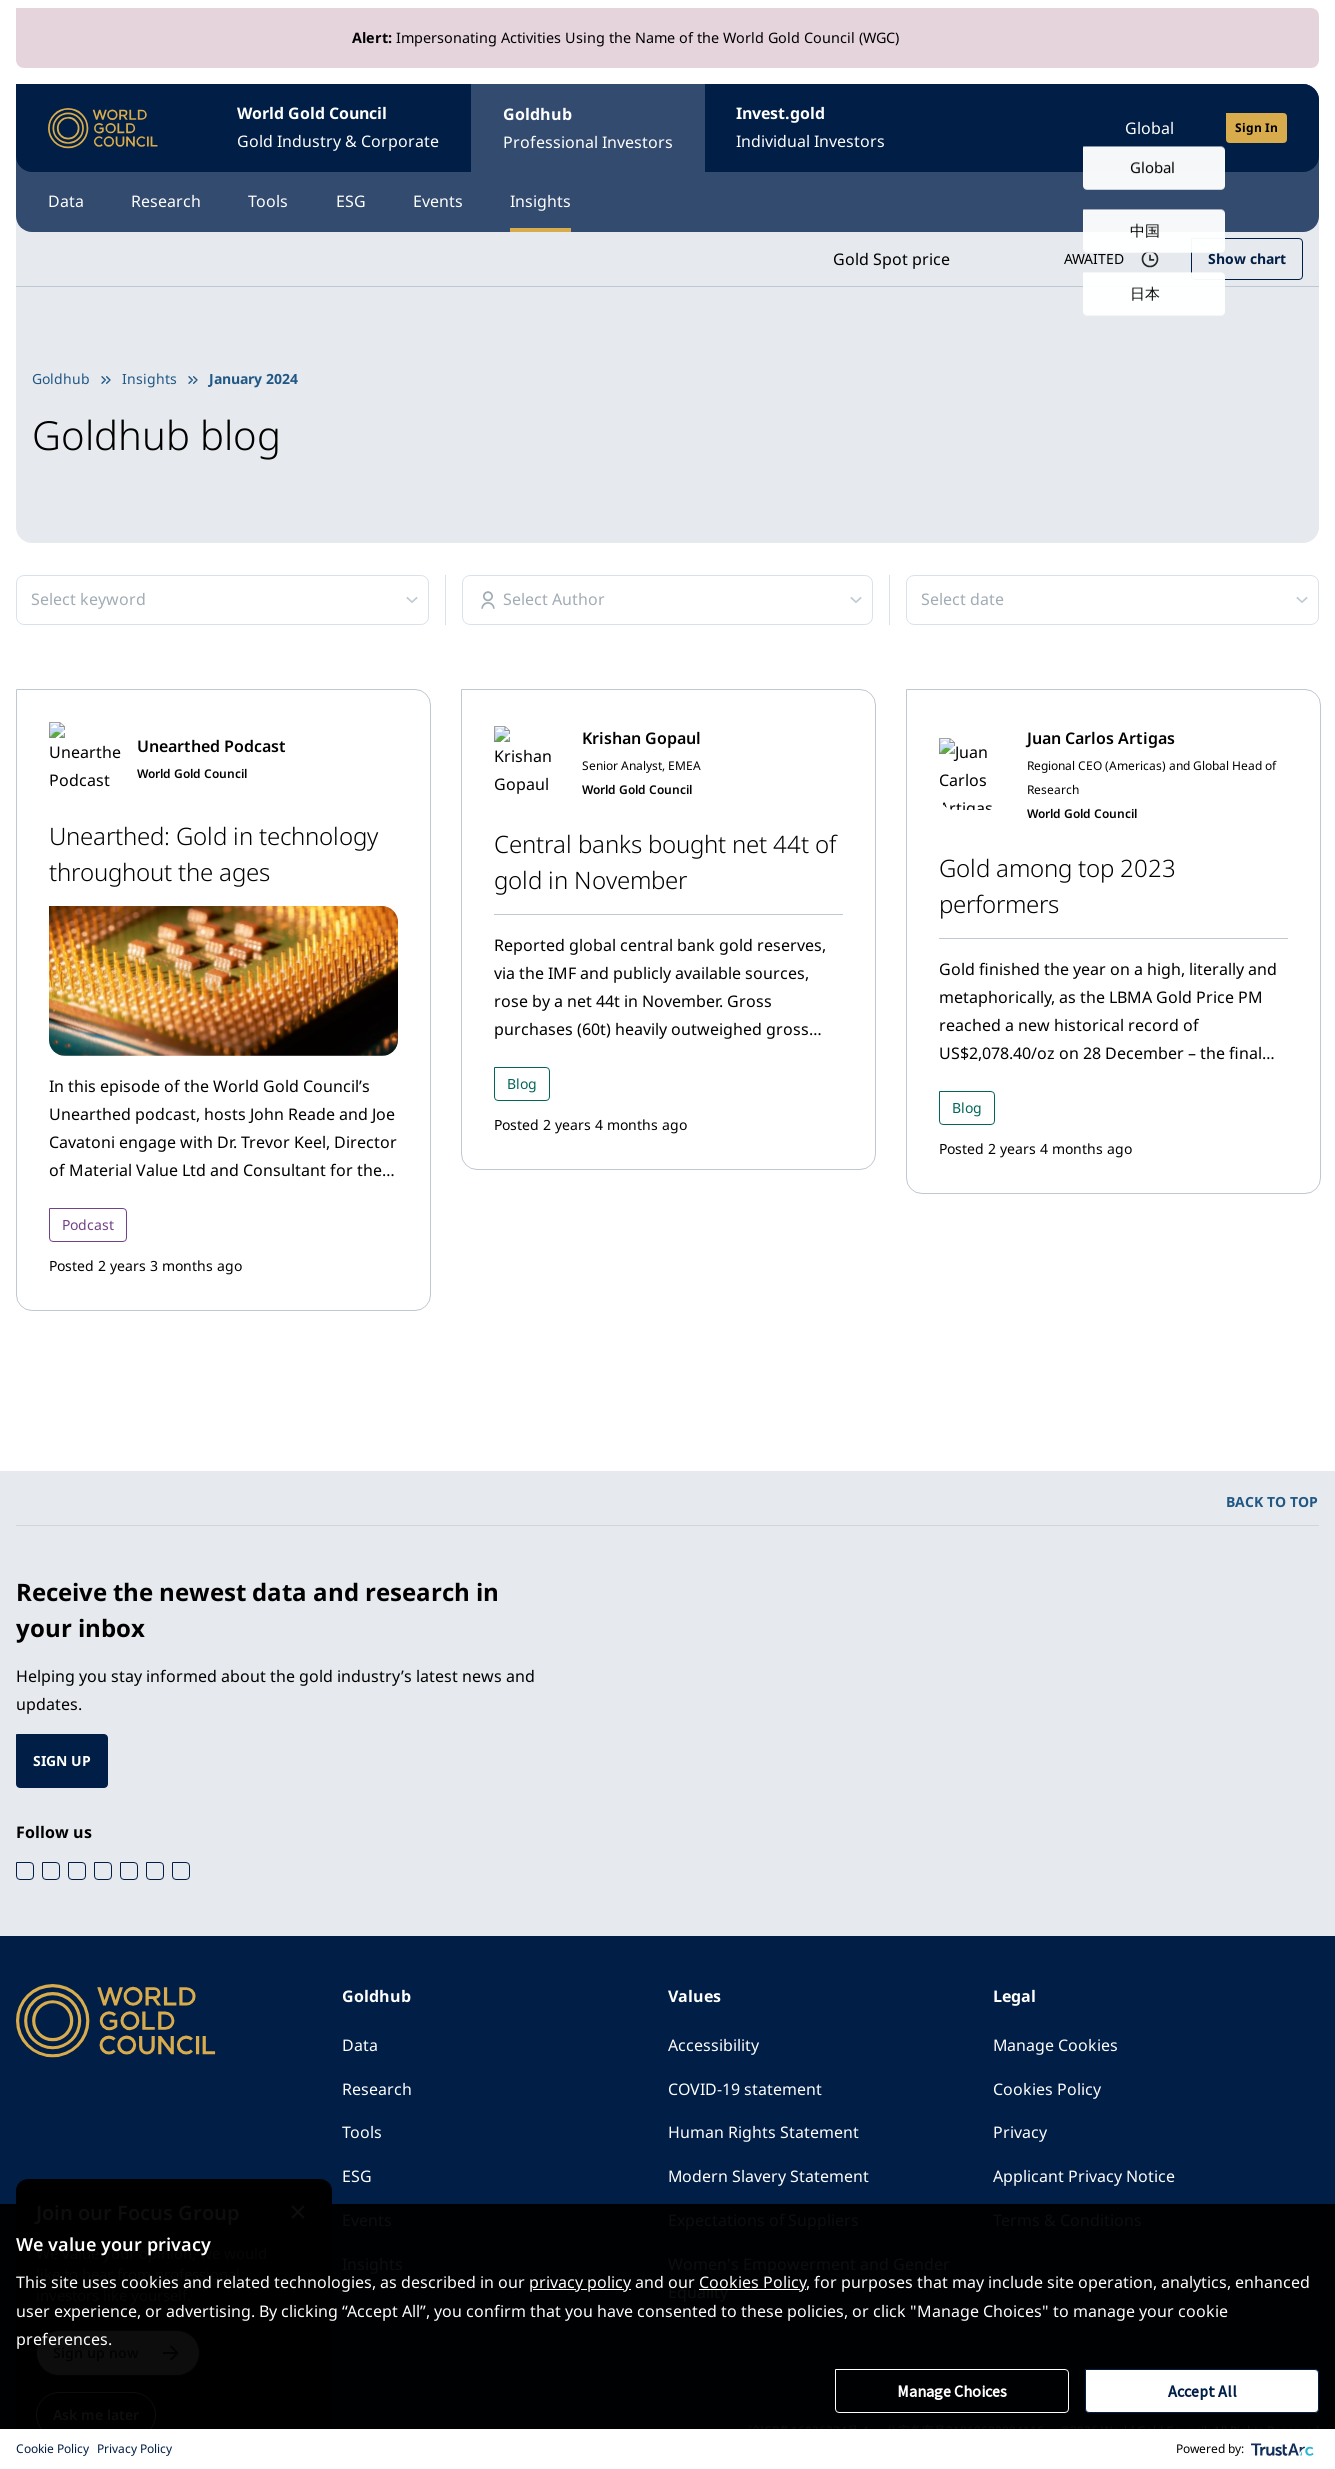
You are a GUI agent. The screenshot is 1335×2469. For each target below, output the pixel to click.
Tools (270, 202)
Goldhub (589, 129)
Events (441, 202)
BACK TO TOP (1272, 1501)
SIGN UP (62, 1760)
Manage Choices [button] (952, 2391)
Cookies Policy (1047, 2090)
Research (167, 202)
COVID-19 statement (745, 2090)
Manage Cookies (1056, 2046)
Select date (962, 600)
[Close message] (316, 2197)
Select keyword (88, 600)
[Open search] (1051, 128)
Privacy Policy (134, 2448)
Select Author (554, 600)
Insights (544, 202)
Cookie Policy (52, 2448)
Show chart (1247, 258)
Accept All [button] (1202, 2391)
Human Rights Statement (763, 2134)
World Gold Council (339, 129)
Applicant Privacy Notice (1084, 2178)
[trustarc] (1283, 2449)
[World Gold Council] (103, 128)
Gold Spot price (890, 259)
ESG (353, 202)
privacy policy (580, 2283)
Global (1149, 128)
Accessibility (713, 2046)
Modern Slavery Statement (769, 2178)
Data (66, 202)
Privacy (1020, 2134)
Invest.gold (812, 129)
